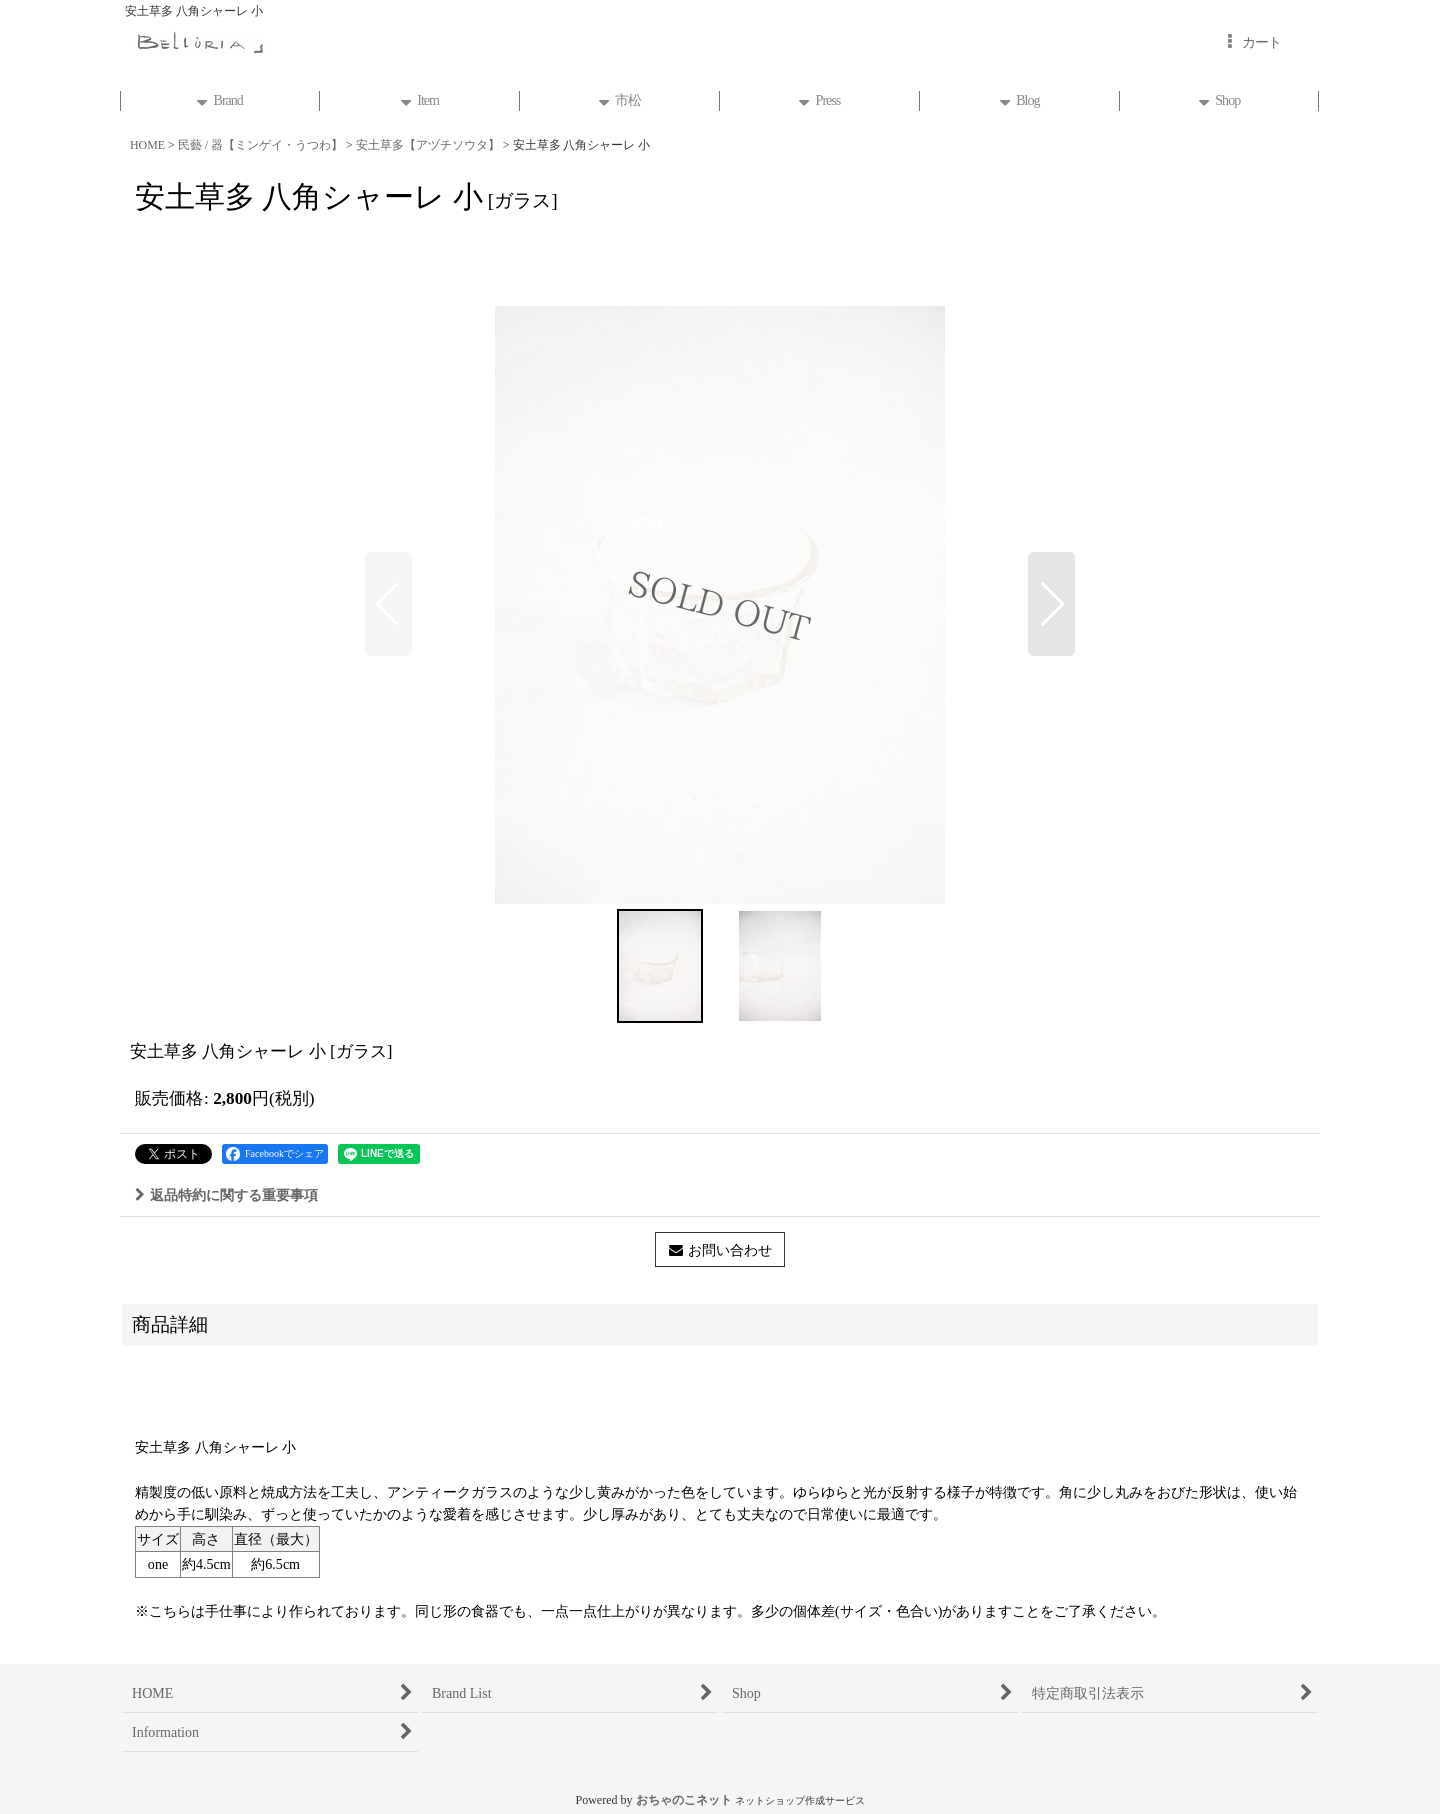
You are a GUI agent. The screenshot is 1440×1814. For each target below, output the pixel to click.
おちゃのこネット (684, 1800)
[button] (388, 604)
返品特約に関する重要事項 (226, 1195)
